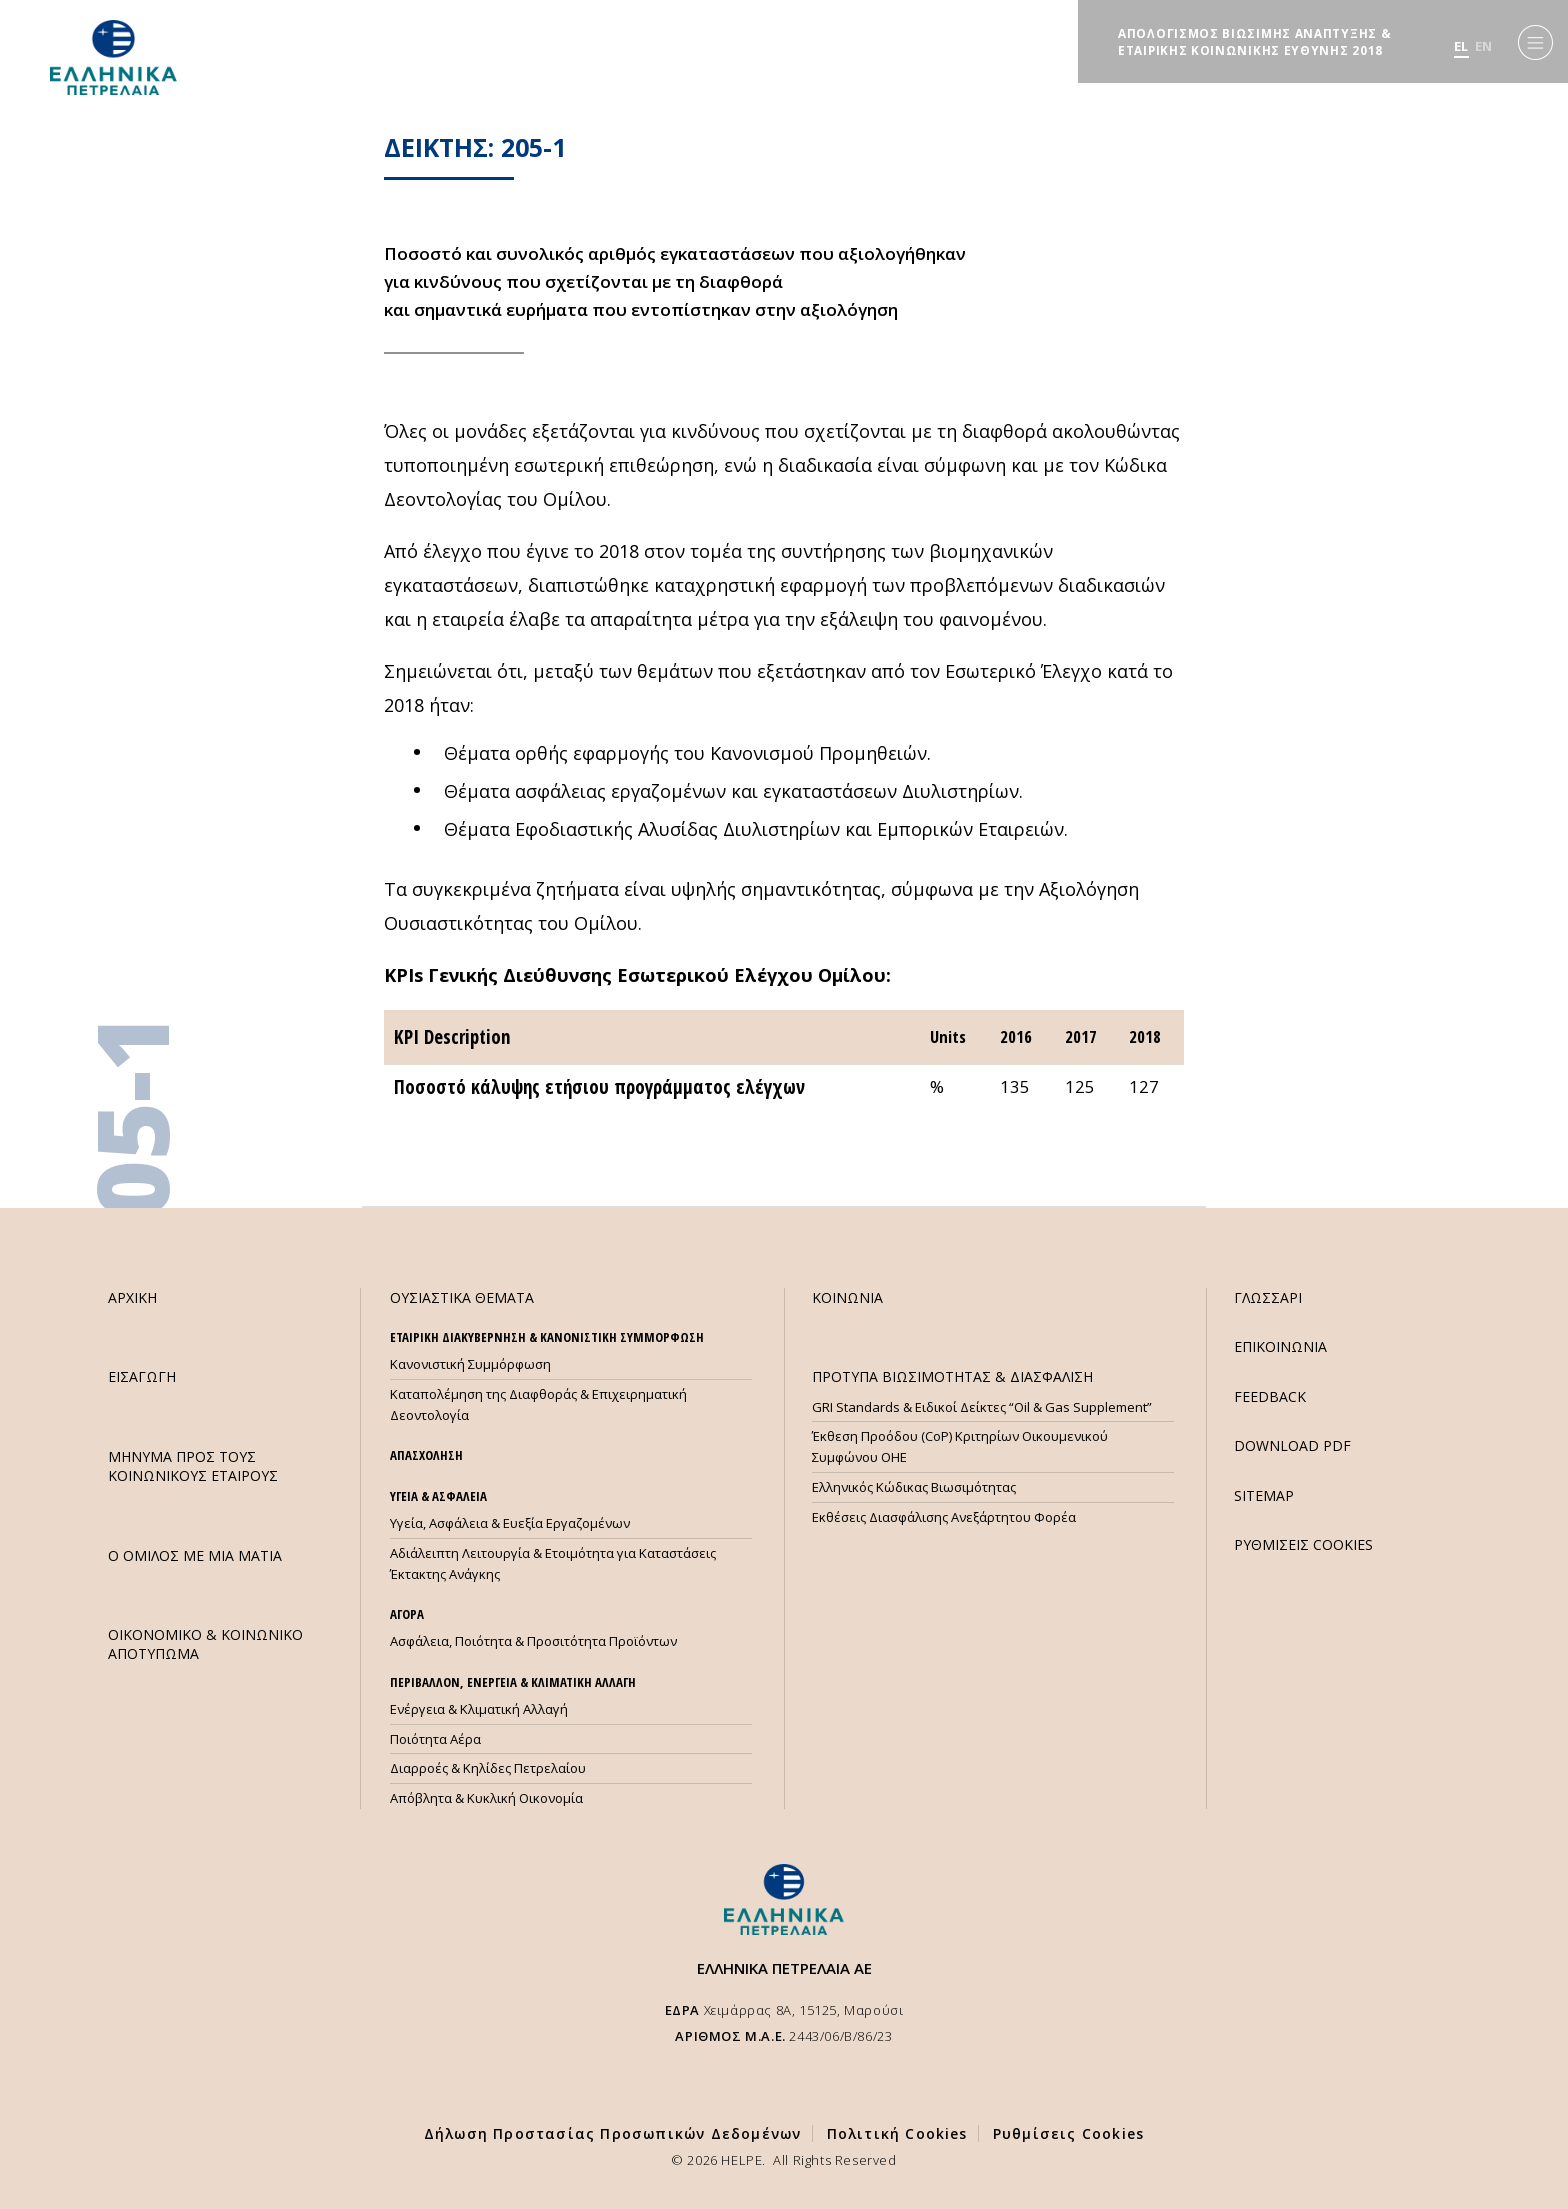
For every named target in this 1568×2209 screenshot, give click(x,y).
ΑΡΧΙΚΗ (132, 1297)
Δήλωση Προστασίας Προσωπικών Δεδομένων (613, 2133)
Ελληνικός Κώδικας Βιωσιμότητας (914, 1487)
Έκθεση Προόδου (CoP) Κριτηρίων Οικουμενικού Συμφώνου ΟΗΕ (960, 1446)
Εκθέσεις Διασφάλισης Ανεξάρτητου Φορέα (944, 1517)
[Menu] (1535, 42)
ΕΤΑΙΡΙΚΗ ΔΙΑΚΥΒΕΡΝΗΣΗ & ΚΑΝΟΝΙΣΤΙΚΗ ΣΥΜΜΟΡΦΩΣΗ (547, 1337)
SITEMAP (1264, 1495)
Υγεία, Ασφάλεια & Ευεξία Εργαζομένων (510, 1523)
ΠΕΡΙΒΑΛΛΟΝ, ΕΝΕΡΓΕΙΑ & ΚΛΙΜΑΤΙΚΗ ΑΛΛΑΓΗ (513, 1682)
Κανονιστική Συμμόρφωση (470, 1364)
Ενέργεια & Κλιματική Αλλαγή (479, 1709)
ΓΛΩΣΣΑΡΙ (1268, 1297)
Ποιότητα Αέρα (435, 1739)
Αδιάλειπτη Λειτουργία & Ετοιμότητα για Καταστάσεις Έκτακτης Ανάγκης (553, 1563)
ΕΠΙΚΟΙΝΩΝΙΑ (1280, 1346)
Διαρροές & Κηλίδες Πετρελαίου (488, 1768)
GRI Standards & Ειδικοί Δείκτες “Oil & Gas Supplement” (982, 1407)
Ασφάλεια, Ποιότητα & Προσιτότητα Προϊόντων (533, 1641)
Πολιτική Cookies (897, 2133)
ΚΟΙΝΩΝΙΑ (847, 1297)
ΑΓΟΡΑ (407, 1614)
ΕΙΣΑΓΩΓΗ (142, 1376)
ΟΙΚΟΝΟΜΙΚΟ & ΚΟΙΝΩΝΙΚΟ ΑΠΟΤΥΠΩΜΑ (205, 1644)
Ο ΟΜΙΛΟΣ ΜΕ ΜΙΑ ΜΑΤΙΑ (195, 1555)
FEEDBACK (1270, 1396)
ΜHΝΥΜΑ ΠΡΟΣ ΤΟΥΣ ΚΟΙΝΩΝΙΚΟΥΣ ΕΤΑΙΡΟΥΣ (193, 1466)
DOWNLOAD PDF (1292, 1445)
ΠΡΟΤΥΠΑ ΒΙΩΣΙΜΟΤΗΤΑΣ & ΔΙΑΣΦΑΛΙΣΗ (952, 1376)
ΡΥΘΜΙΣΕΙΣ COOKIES (1303, 1544)
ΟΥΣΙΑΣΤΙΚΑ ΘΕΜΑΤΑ (462, 1297)
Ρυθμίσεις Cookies (1068, 2133)
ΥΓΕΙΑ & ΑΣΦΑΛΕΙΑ (438, 1496)
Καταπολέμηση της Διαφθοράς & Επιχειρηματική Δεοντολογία (538, 1404)
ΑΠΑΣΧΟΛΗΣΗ (426, 1455)
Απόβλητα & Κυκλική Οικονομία (486, 1798)
